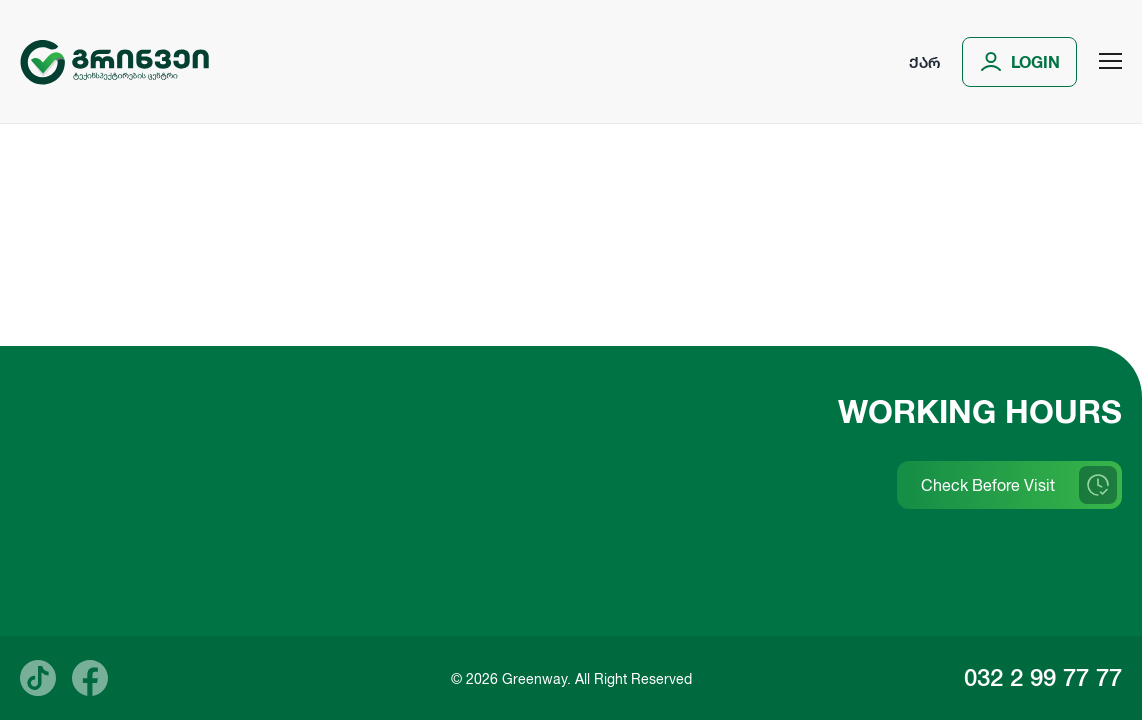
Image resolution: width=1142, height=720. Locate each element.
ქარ (924, 62)
